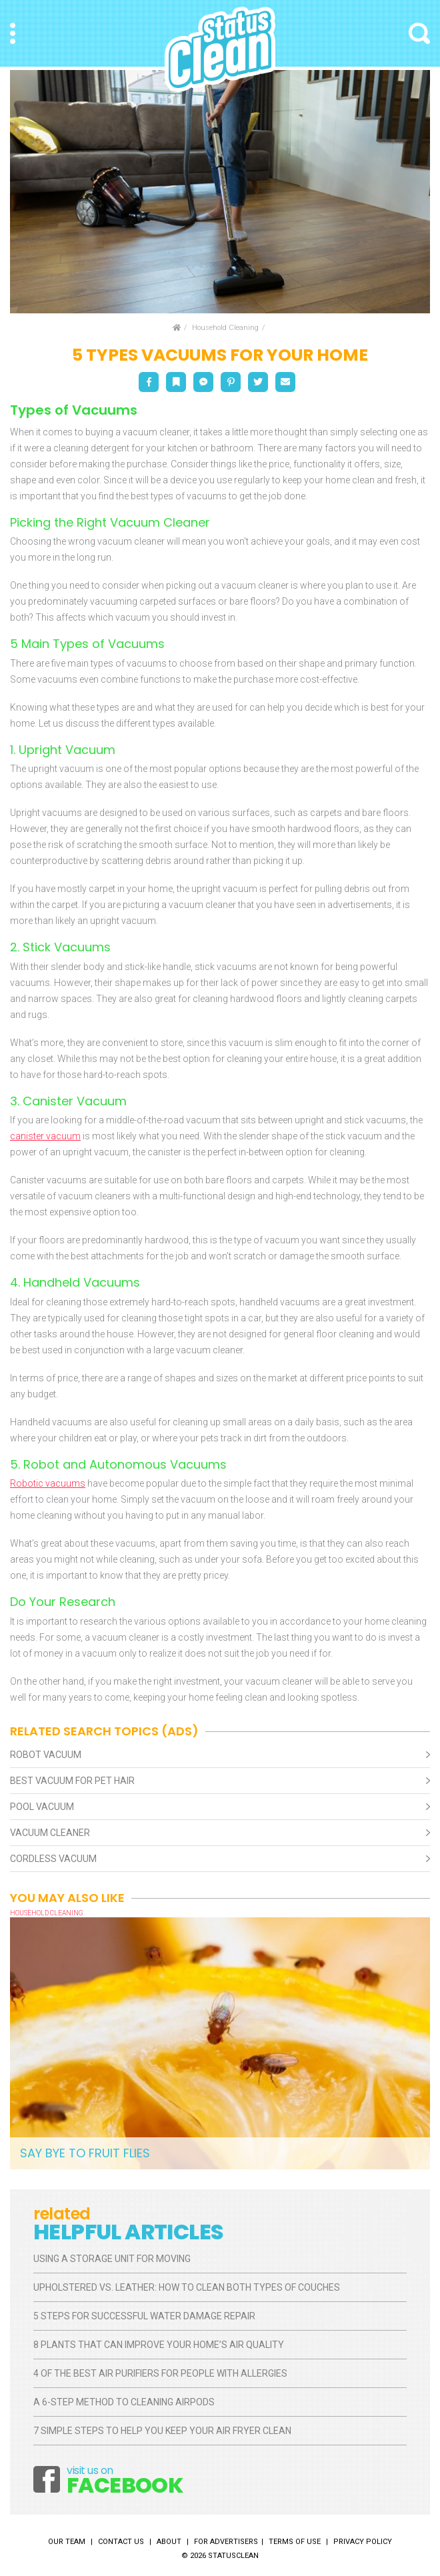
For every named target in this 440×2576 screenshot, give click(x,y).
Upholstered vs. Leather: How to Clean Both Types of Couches (187, 2287)
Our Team (66, 2541)
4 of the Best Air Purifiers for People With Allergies (160, 2373)
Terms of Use (295, 2541)
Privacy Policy (362, 2541)
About (169, 2541)
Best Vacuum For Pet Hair (72, 1780)
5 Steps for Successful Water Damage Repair (144, 2316)
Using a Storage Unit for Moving (112, 2258)
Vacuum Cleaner (50, 1832)
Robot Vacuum (45, 1754)
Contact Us (121, 2541)
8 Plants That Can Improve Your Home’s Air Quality (158, 2344)
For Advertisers (226, 2541)
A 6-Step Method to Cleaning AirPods (124, 2402)
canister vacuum (45, 1136)
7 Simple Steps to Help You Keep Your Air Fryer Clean (162, 2430)
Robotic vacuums (47, 1483)
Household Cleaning (225, 327)
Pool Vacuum (42, 1806)
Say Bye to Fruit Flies (85, 2153)
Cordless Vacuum (53, 1858)
